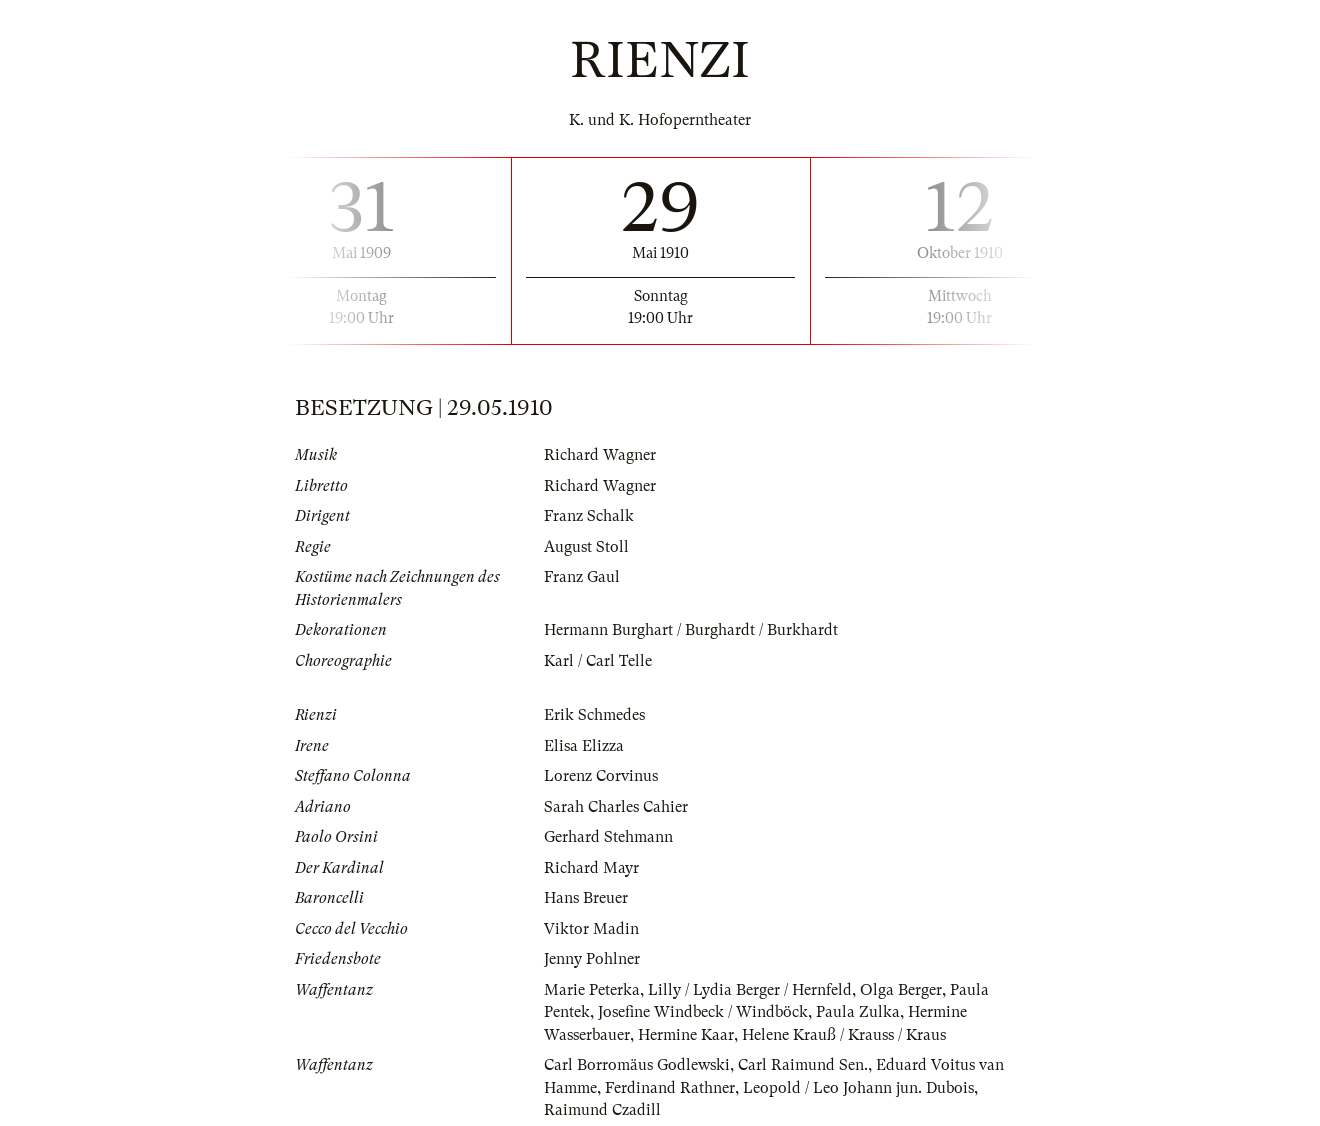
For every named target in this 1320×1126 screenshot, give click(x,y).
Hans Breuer (586, 898)
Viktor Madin (591, 929)
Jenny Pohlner (592, 959)
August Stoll (586, 547)
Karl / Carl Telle (598, 661)
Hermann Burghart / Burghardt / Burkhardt (691, 630)
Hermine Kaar (686, 1035)
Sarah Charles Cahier (616, 807)
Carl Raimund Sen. (803, 1065)
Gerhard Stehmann (608, 837)
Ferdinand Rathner (670, 1088)
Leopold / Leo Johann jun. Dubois (858, 1088)
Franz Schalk (589, 516)
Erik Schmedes (594, 715)
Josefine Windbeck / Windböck (703, 1012)
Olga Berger (901, 990)
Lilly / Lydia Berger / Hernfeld (750, 990)
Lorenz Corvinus (601, 776)
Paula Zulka (858, 1012)
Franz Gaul (582, 577)
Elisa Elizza (584, 746)
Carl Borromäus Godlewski (637, 1065)
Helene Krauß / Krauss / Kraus (844, 1035)
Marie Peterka (592, 990)
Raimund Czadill (602, 1110)
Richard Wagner (600, 455)
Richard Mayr (591, 868)
